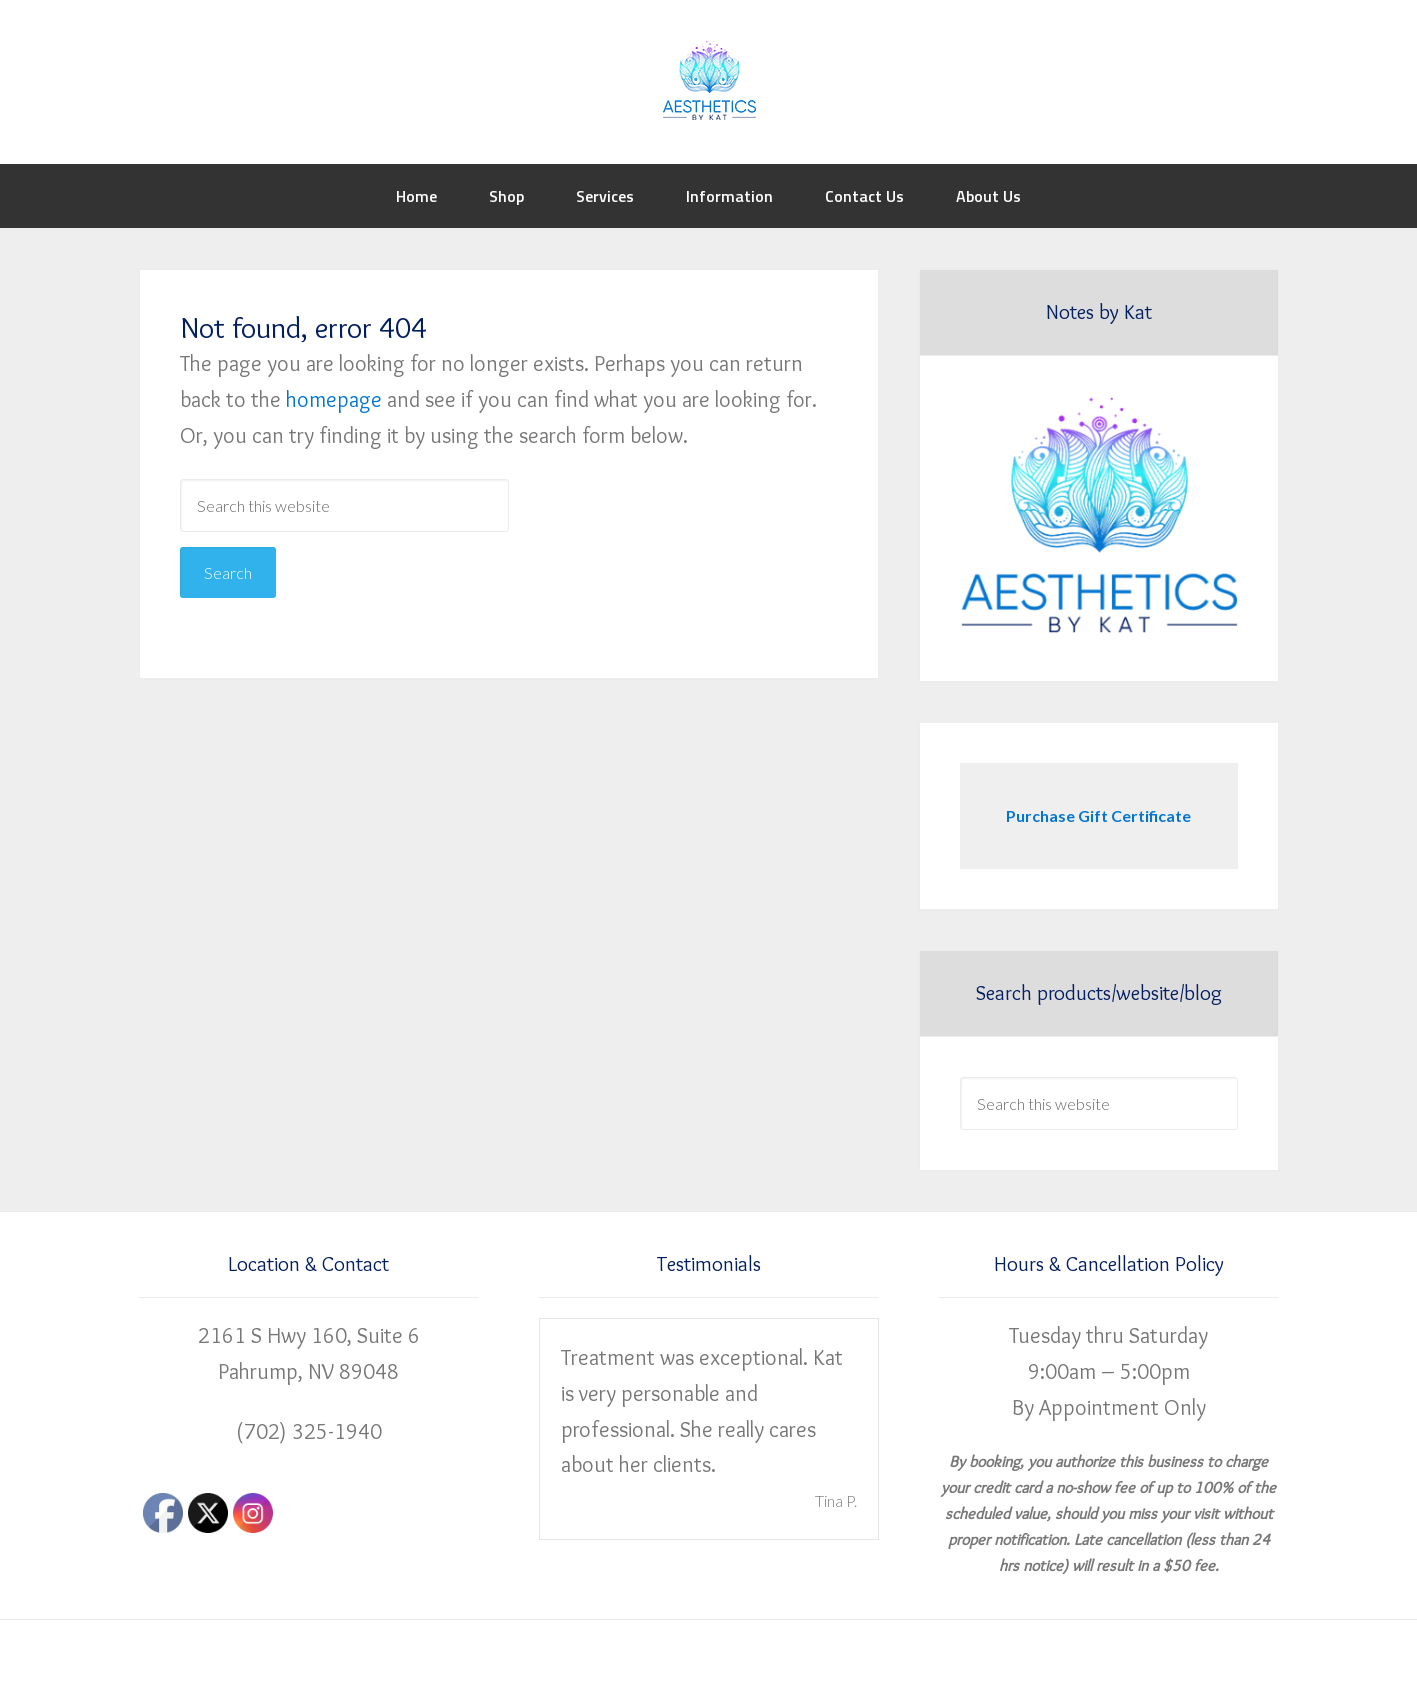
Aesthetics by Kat (709, 80)
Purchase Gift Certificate (1098, 815)
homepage (334, 399)
